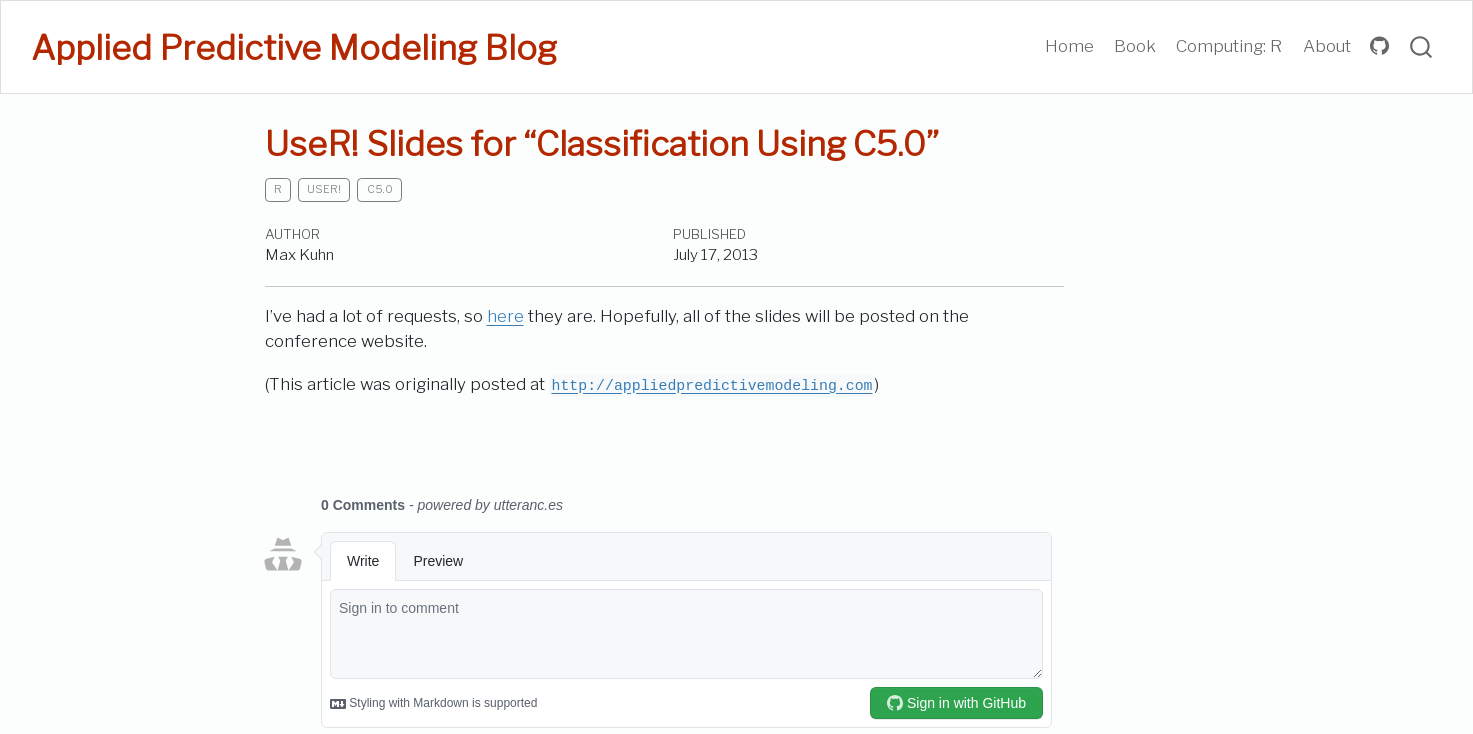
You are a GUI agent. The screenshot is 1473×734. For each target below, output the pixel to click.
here (505, 316)
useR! (324, 189)
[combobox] (1422, 47)
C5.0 (380, 189)
